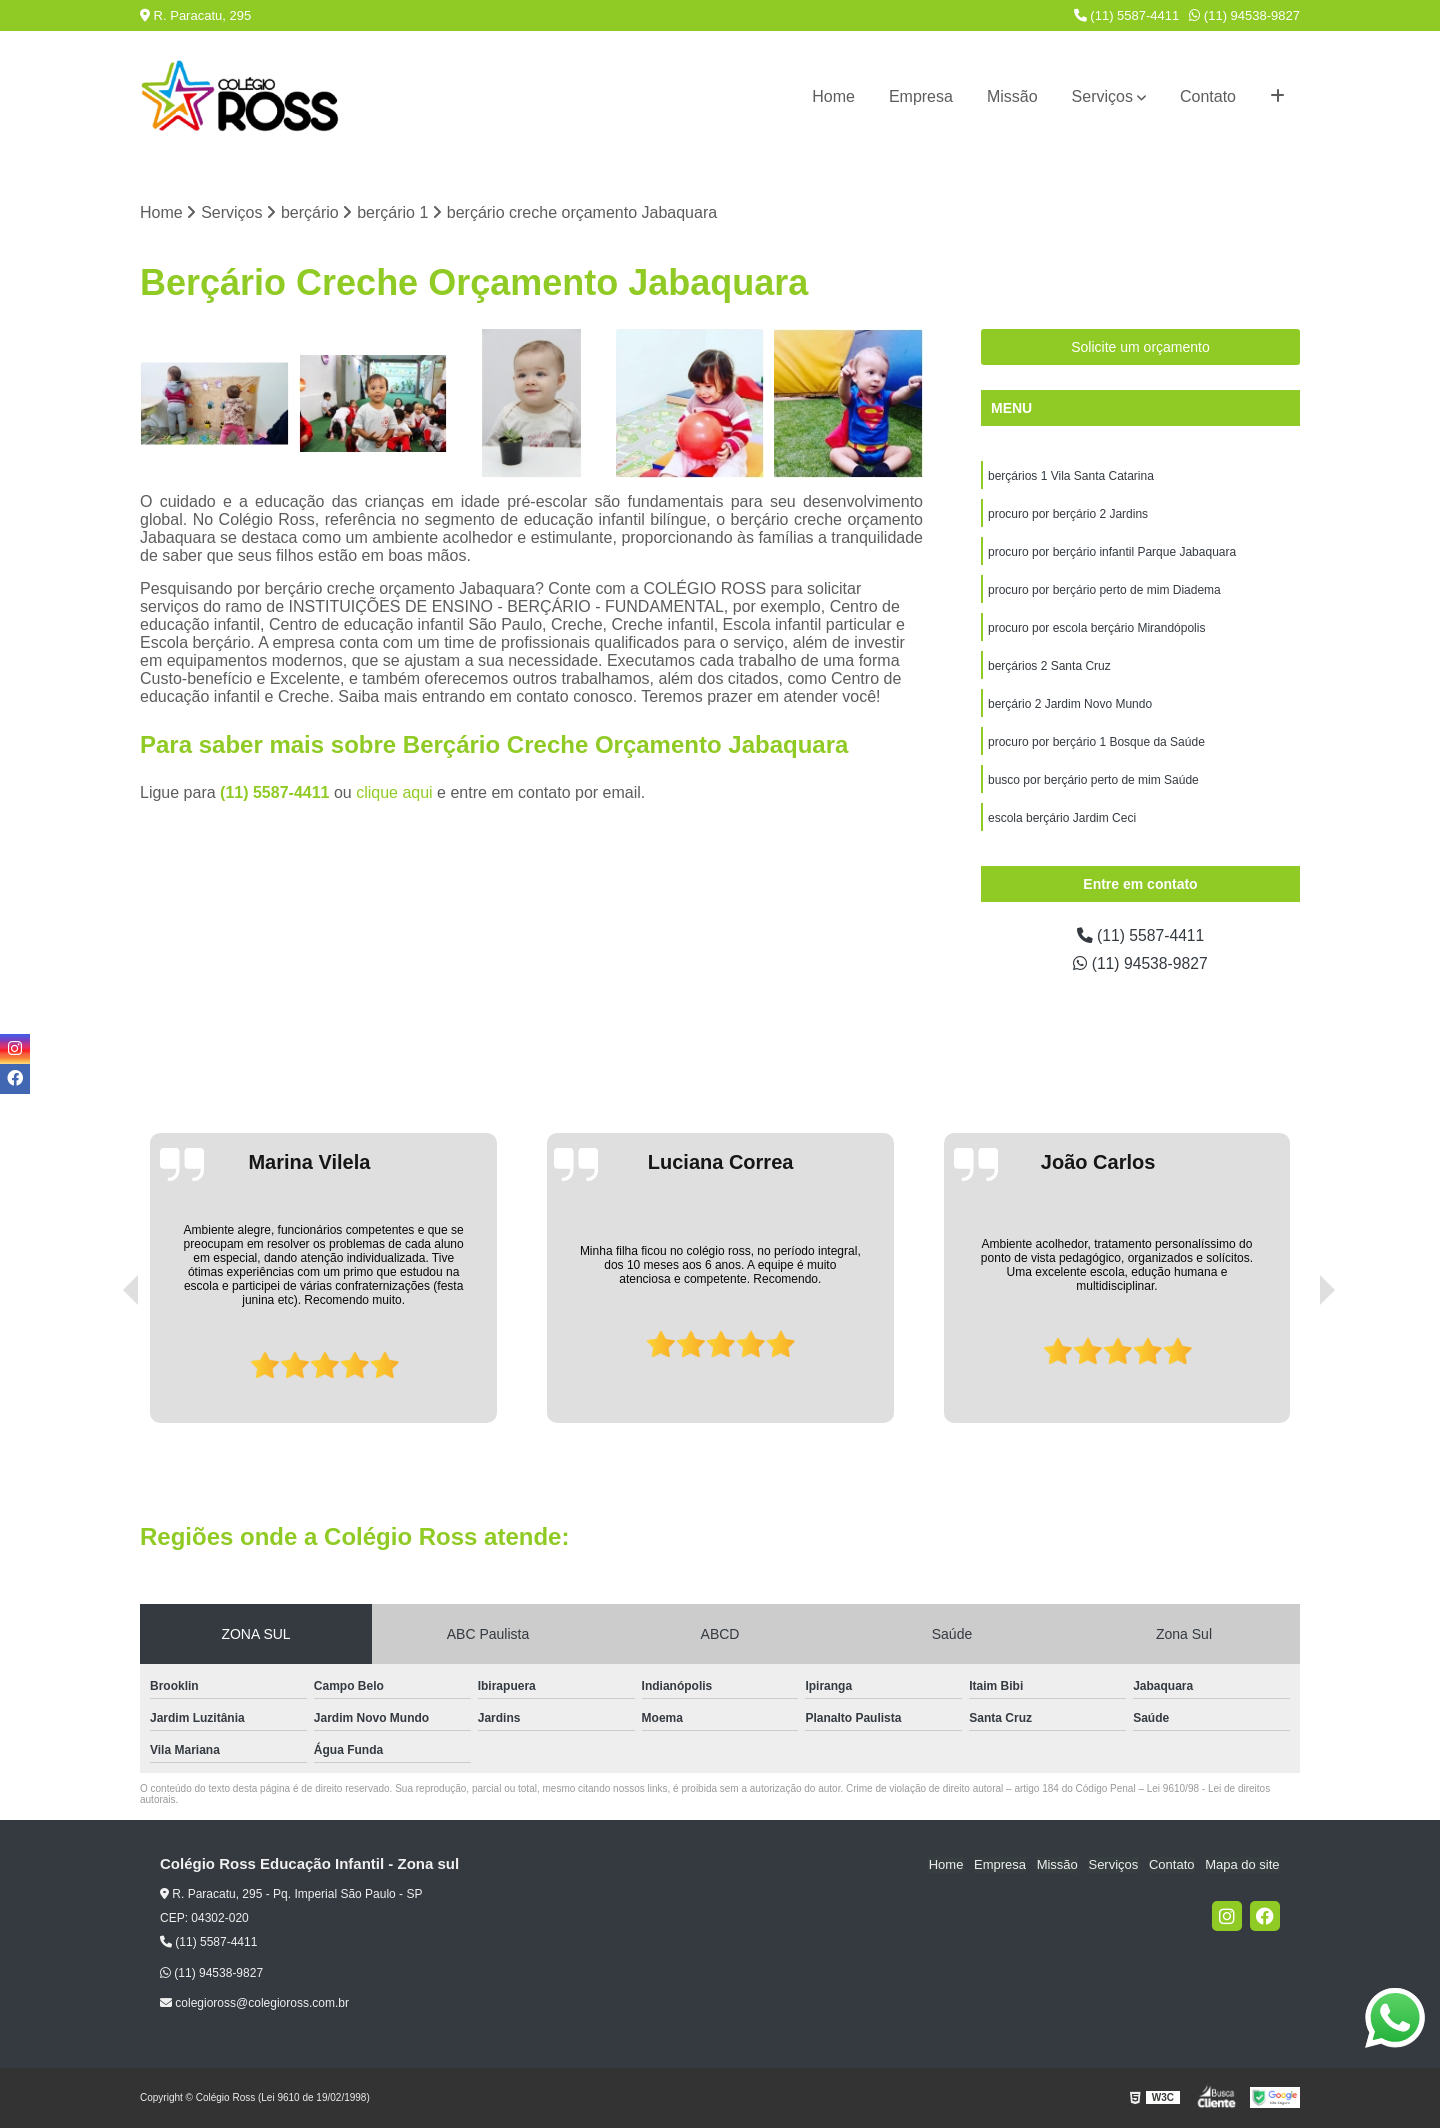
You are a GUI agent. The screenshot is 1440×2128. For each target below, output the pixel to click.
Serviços (1102, 96)
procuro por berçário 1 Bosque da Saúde (1096, 743)
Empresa (921, 96)
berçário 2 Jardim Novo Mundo (1070, 705)
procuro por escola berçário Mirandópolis (1096, 629)
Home (833, 96)
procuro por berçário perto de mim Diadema (1104, 591)
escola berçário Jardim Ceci (1062, 819)
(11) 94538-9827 (1244, 15)
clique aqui (394, 792)
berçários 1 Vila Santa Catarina (1071, 477)
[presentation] (103, 1367)
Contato (1208, 96)
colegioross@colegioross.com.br (254, 2003)
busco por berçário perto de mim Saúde (1093, 781)
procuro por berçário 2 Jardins (1068, 515)
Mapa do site (1242, 1865)
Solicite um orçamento (1140, 348)
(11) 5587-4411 (1127, 15)
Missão (1012, 96)
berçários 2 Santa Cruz (1049, 667)
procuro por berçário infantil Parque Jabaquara (1112, 553)
